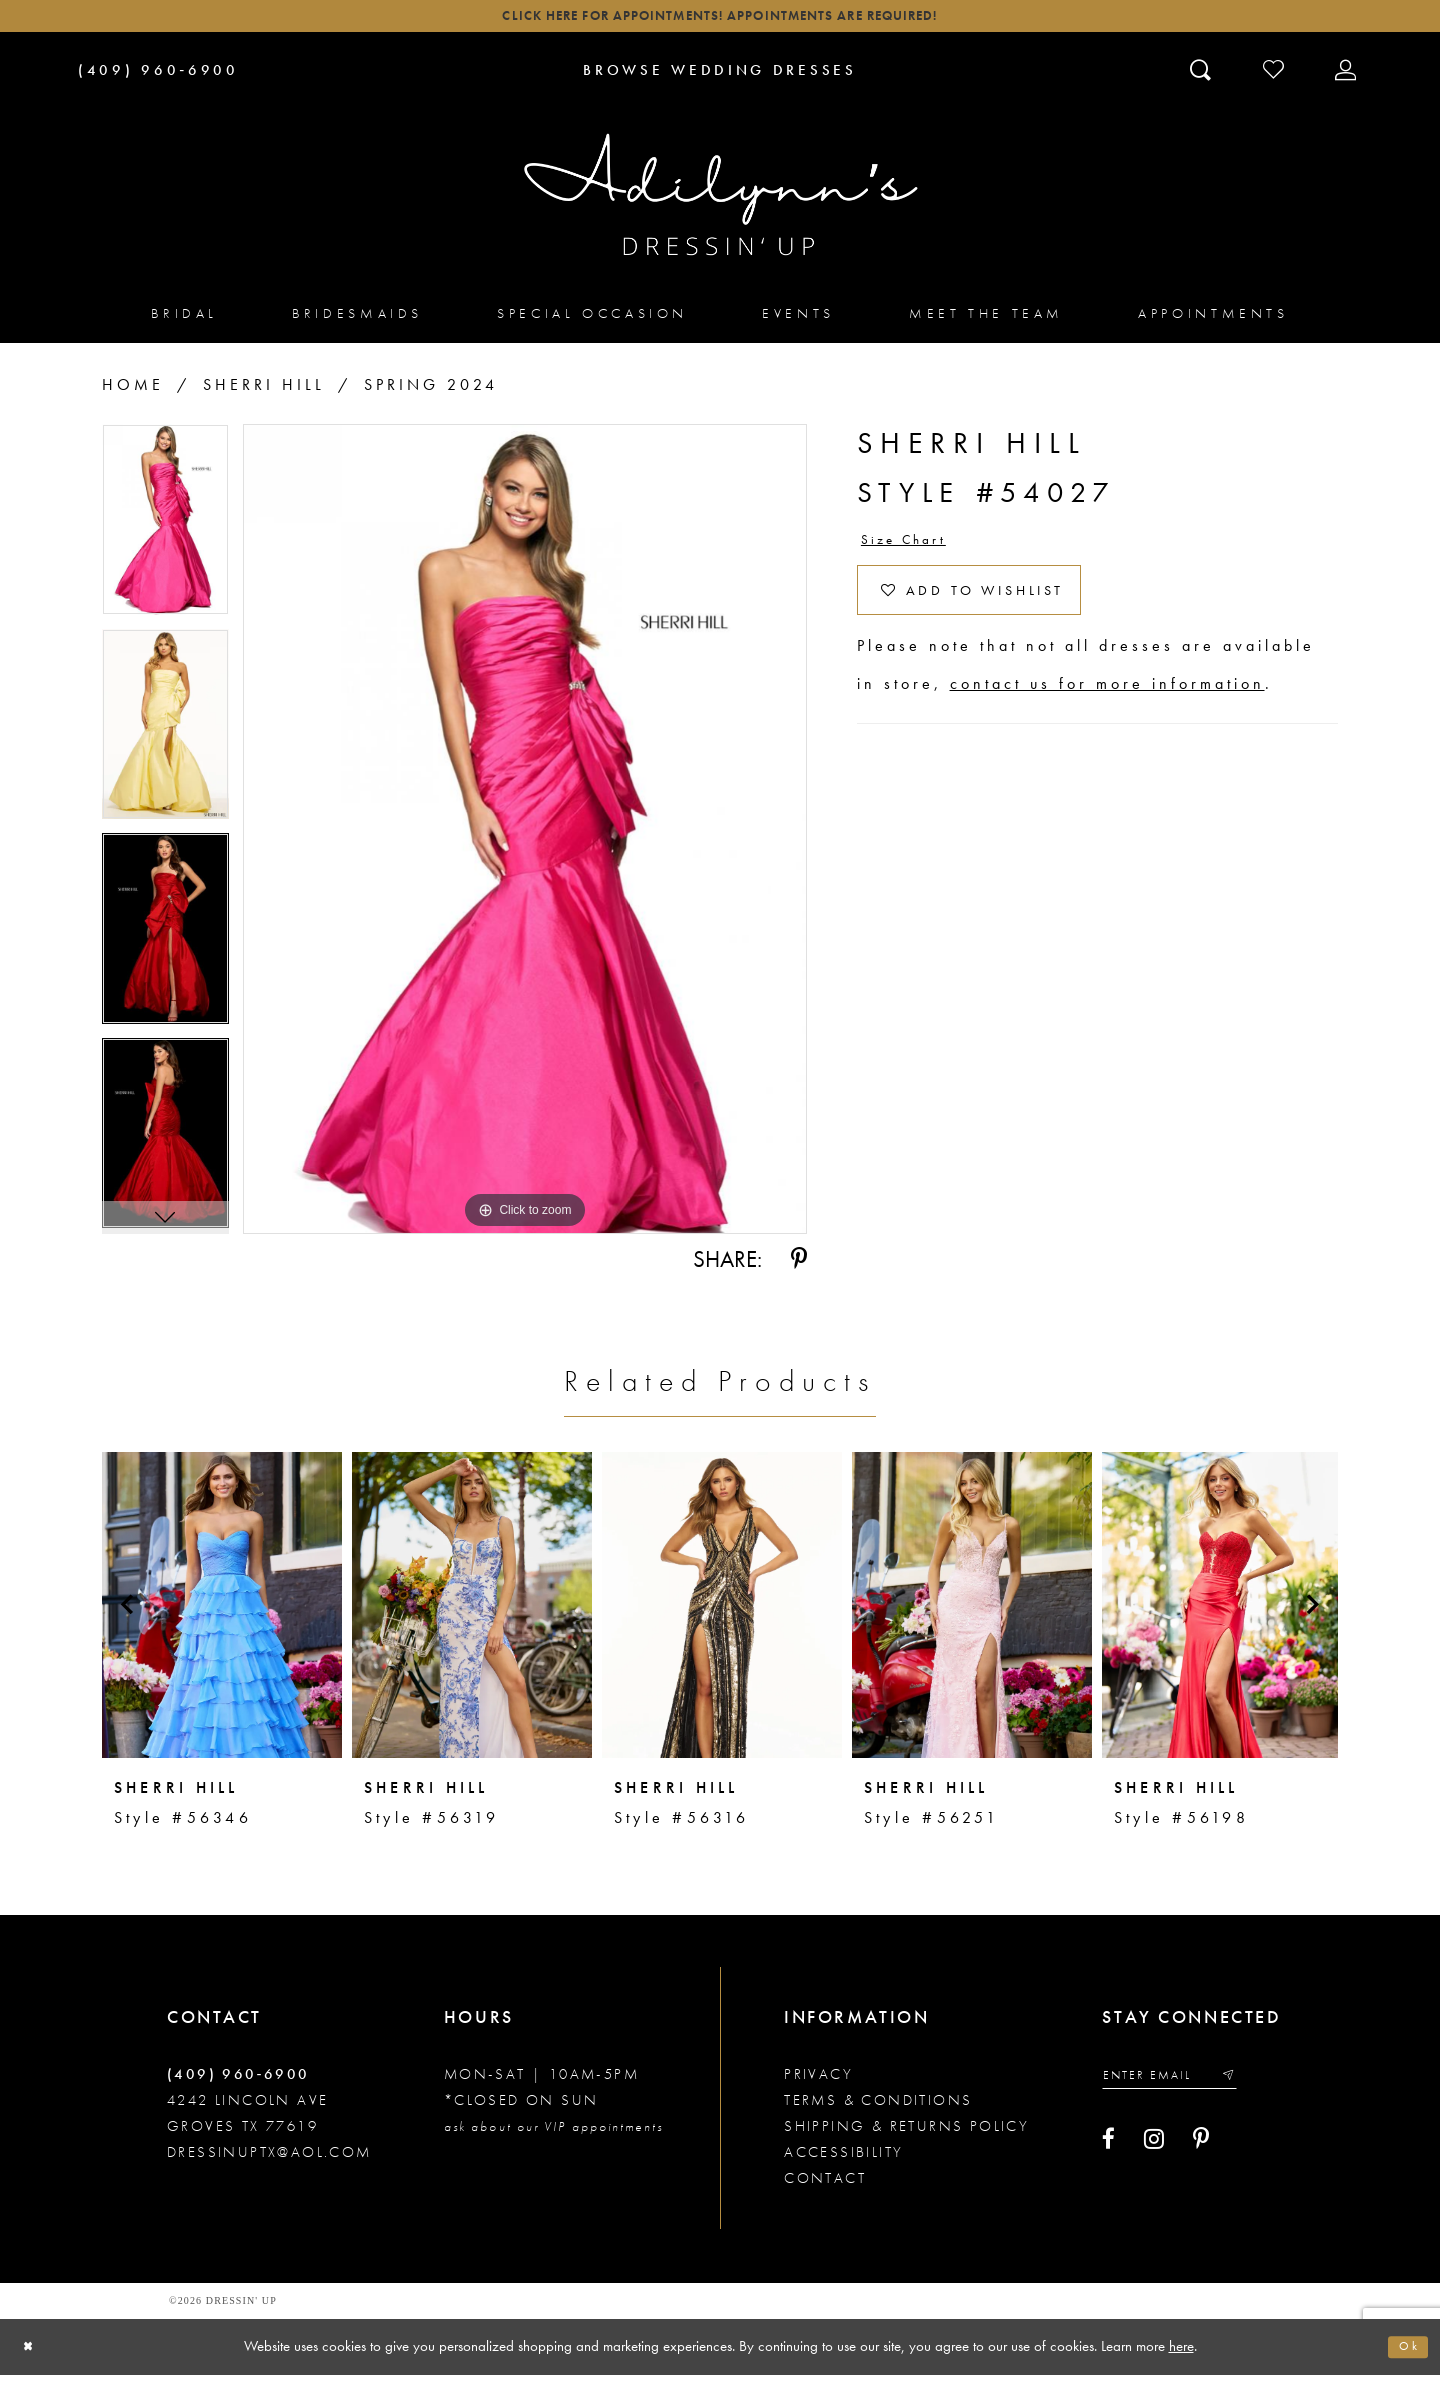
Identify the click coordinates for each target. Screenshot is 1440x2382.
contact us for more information (1107, 713)
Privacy (818, 2082)
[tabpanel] (165, 534)
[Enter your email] (1186, 2086)
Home (133, 392)
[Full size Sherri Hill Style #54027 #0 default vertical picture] (525, 837)
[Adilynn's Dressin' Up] (720, 203)
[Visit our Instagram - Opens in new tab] (1154, 2154)
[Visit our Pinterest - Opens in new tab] (1201, 2154)
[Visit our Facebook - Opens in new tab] (1108, 2154)
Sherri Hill (264, 392)
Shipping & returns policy (906, 2134)
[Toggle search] (1202, 77)
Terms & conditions (878, 2108)
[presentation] (222, 1613)
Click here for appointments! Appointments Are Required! (719, 20)
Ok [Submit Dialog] (1405, 2354)
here (1181, 2353)
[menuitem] (184, 320)
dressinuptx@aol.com (269, 2160)
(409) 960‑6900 (238, 2082)
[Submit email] (1258, 2086)
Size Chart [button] (914, 550)
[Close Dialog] (32, 2354)
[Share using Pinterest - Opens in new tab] (799, 1267)
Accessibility (843, 2160)
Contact (825, 2186)
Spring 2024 (431, 392)
